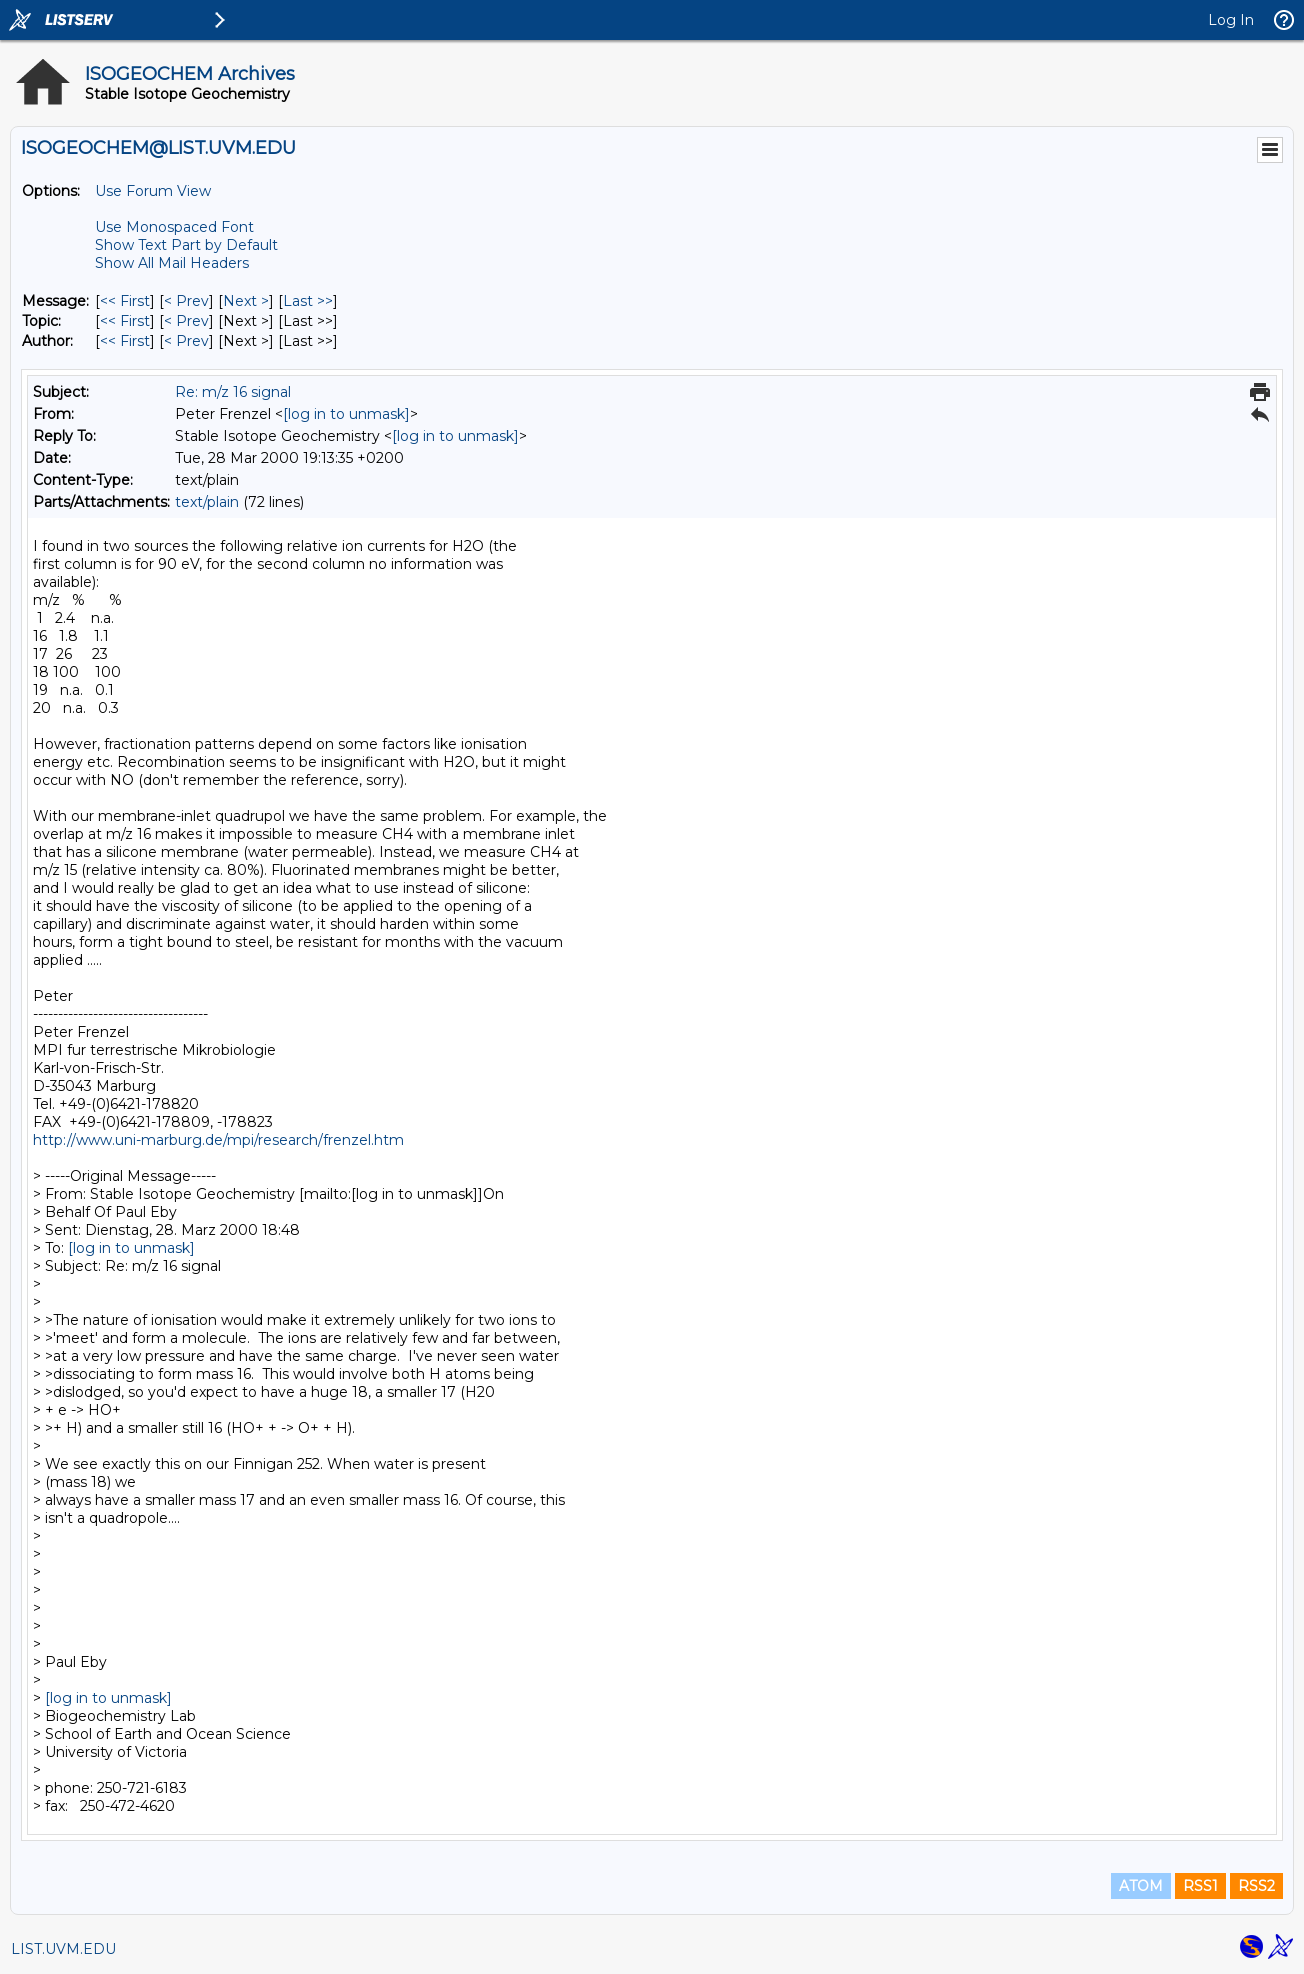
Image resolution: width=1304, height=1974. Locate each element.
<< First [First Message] (125, 301)
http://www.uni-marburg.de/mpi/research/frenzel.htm (218, 1140)
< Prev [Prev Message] (186, 301)
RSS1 (1200, 1886)
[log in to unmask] (346, 414)
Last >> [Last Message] (308, 301)
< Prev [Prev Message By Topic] (186, 321)
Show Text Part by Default (186, 245)
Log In (1231, 20)
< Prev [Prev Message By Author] (186, 341)
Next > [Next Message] (246, 301)
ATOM (1141, 1886)
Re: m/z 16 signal (233, 392)
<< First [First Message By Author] (125, 341)
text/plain (207, 502)
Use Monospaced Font (174, 227)
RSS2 (1256, 1886)
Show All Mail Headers (172, 263)
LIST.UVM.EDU (63, 1949)
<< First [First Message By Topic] (125, 321)
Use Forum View (153, 191)
